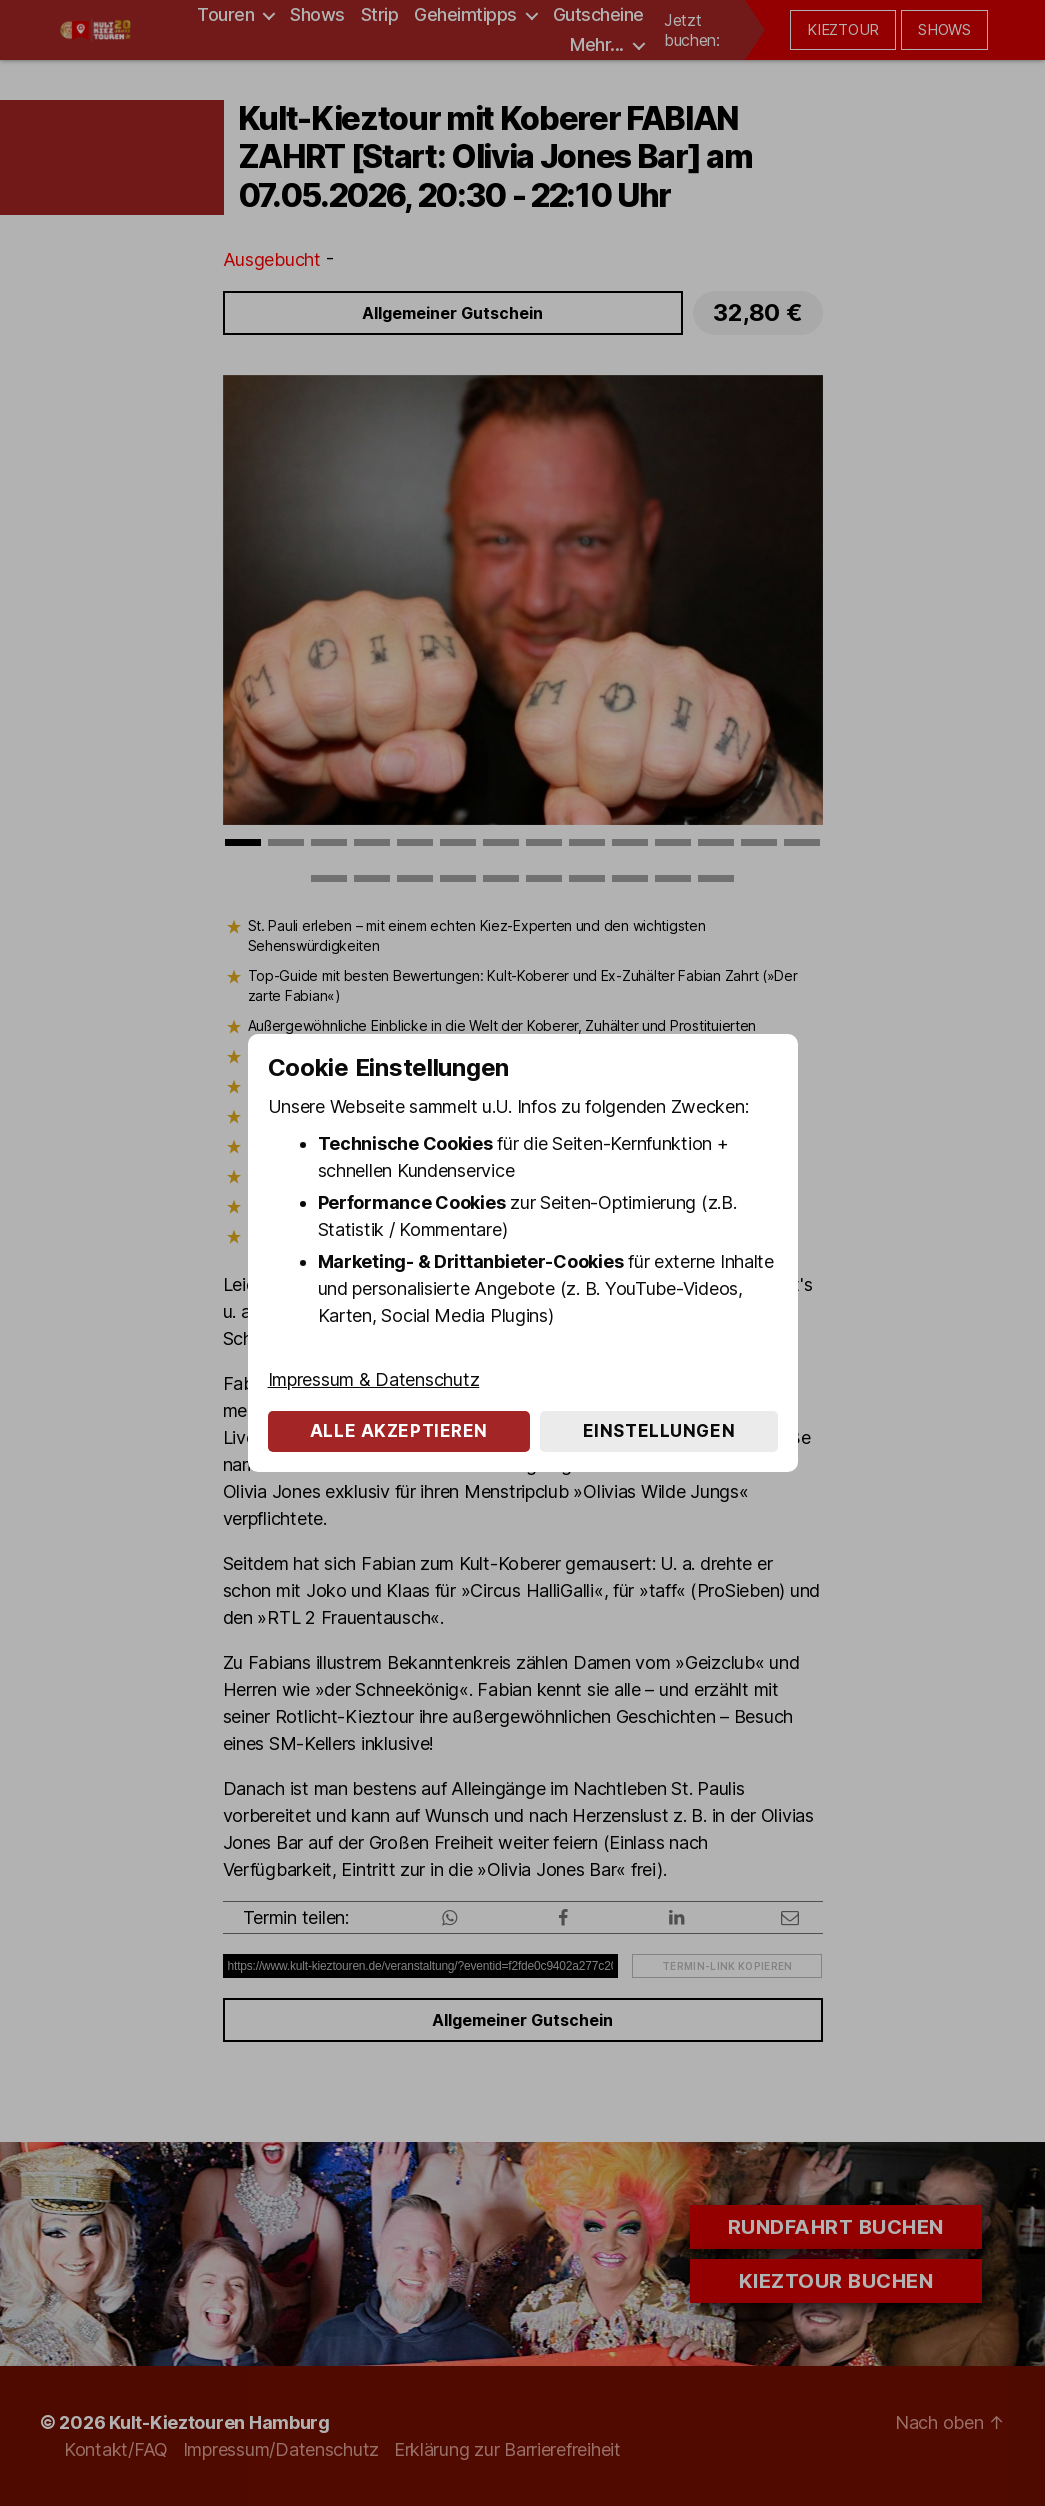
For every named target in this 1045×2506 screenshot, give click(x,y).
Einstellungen (659, 1431)
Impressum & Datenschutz (374, 1379)
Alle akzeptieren (399, 1431)
